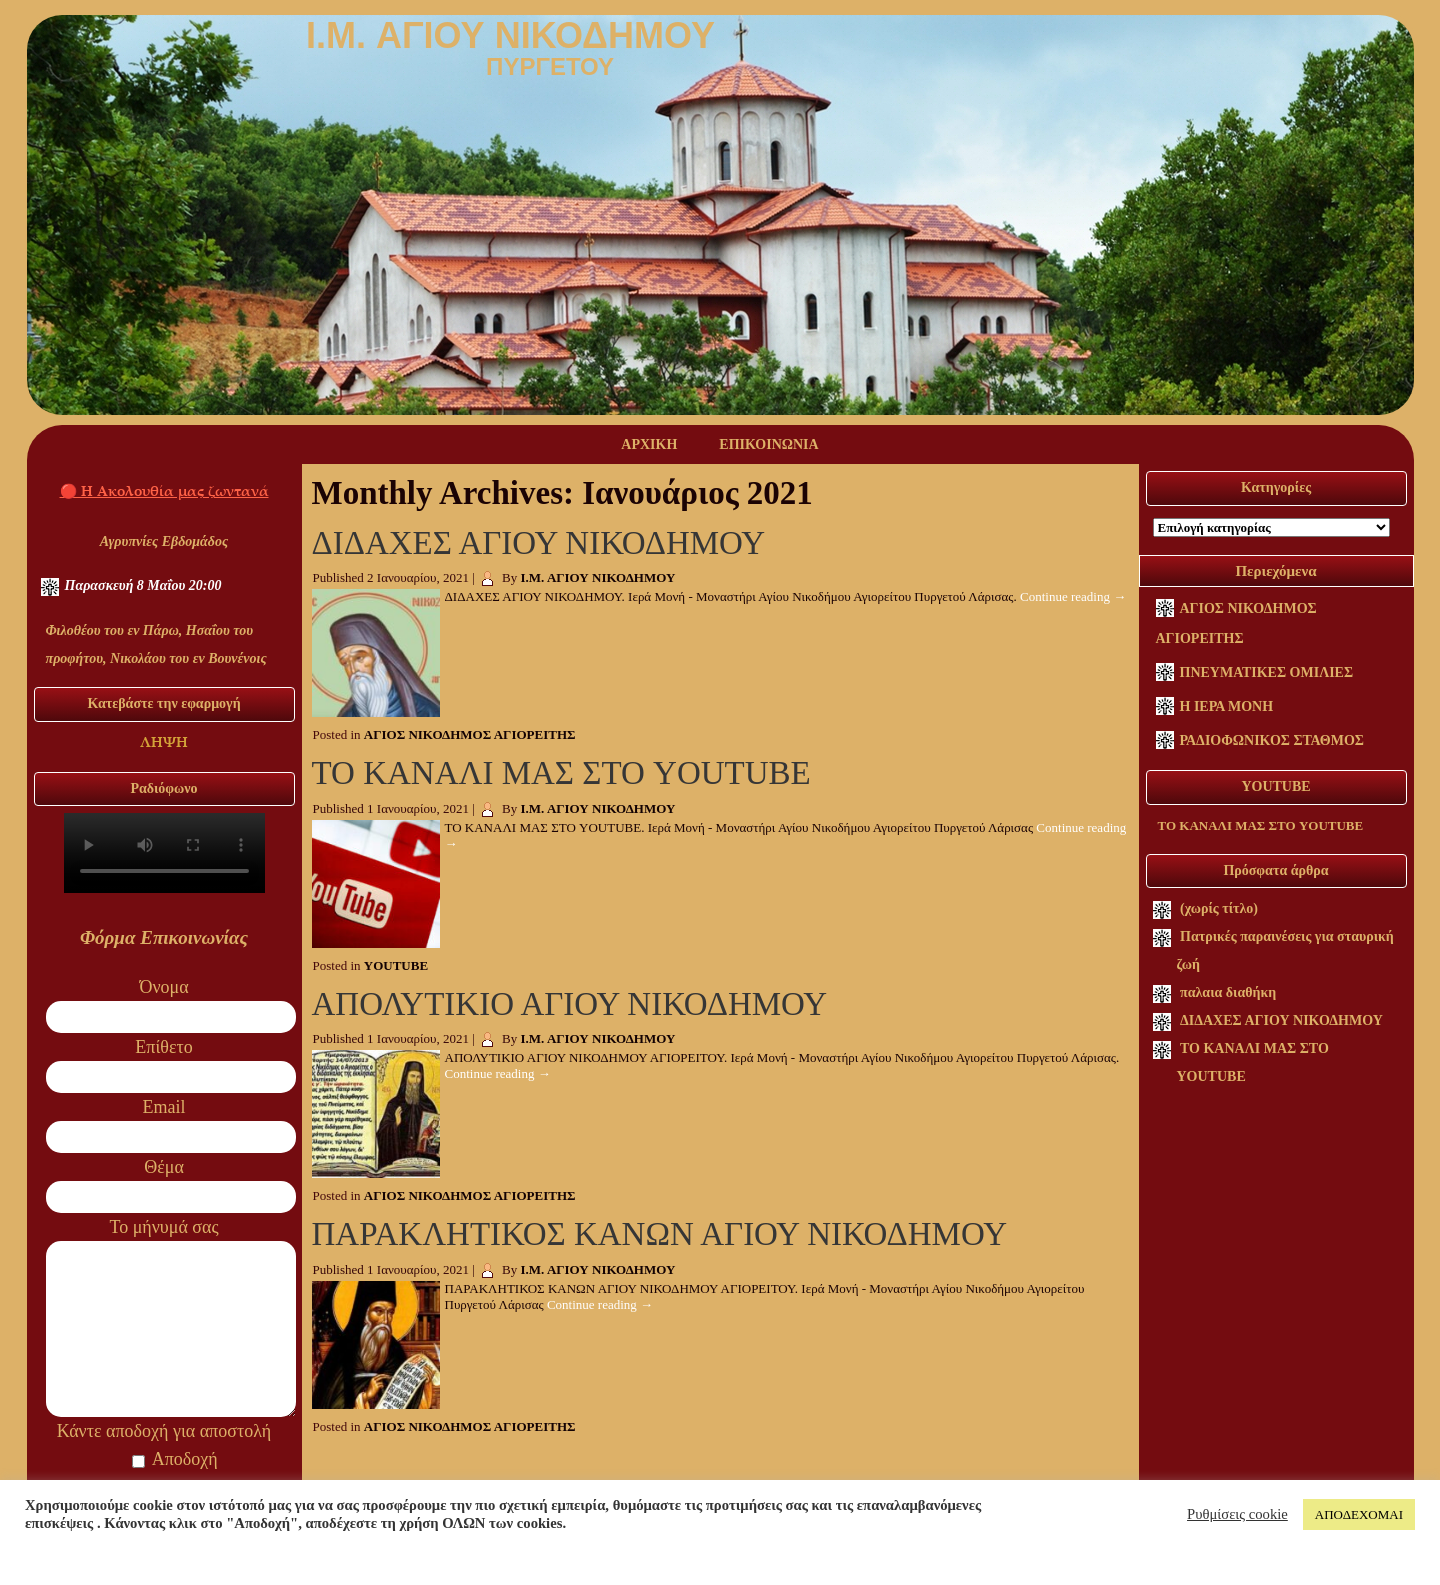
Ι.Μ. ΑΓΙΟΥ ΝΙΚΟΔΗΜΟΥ (598, 577)
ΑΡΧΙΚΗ (649, 444)
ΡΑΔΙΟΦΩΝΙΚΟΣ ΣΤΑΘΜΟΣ (1272, 740)
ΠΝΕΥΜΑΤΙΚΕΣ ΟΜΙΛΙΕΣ (1267, 672)
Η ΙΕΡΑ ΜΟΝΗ (1227, 706)
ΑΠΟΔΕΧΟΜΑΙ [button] (1359, 1514)
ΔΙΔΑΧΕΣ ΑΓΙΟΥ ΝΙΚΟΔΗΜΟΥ (539, 543)
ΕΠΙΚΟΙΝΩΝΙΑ (768, 444)
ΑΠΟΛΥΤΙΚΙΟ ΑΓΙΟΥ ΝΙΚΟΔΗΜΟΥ (570, 1004)
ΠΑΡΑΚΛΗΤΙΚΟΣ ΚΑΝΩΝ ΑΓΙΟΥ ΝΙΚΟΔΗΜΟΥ (659, 1234)
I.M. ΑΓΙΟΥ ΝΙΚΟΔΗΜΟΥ (510, 35)
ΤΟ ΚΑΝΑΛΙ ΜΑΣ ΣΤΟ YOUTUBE (561, 773)
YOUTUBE (396, 965)
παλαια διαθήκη (1228, 992)
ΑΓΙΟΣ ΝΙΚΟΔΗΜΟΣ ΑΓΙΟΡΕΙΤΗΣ (470, 734)
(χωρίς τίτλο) (1219, 908)
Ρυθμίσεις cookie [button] (1237, 1514)
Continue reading (1073, 596)
